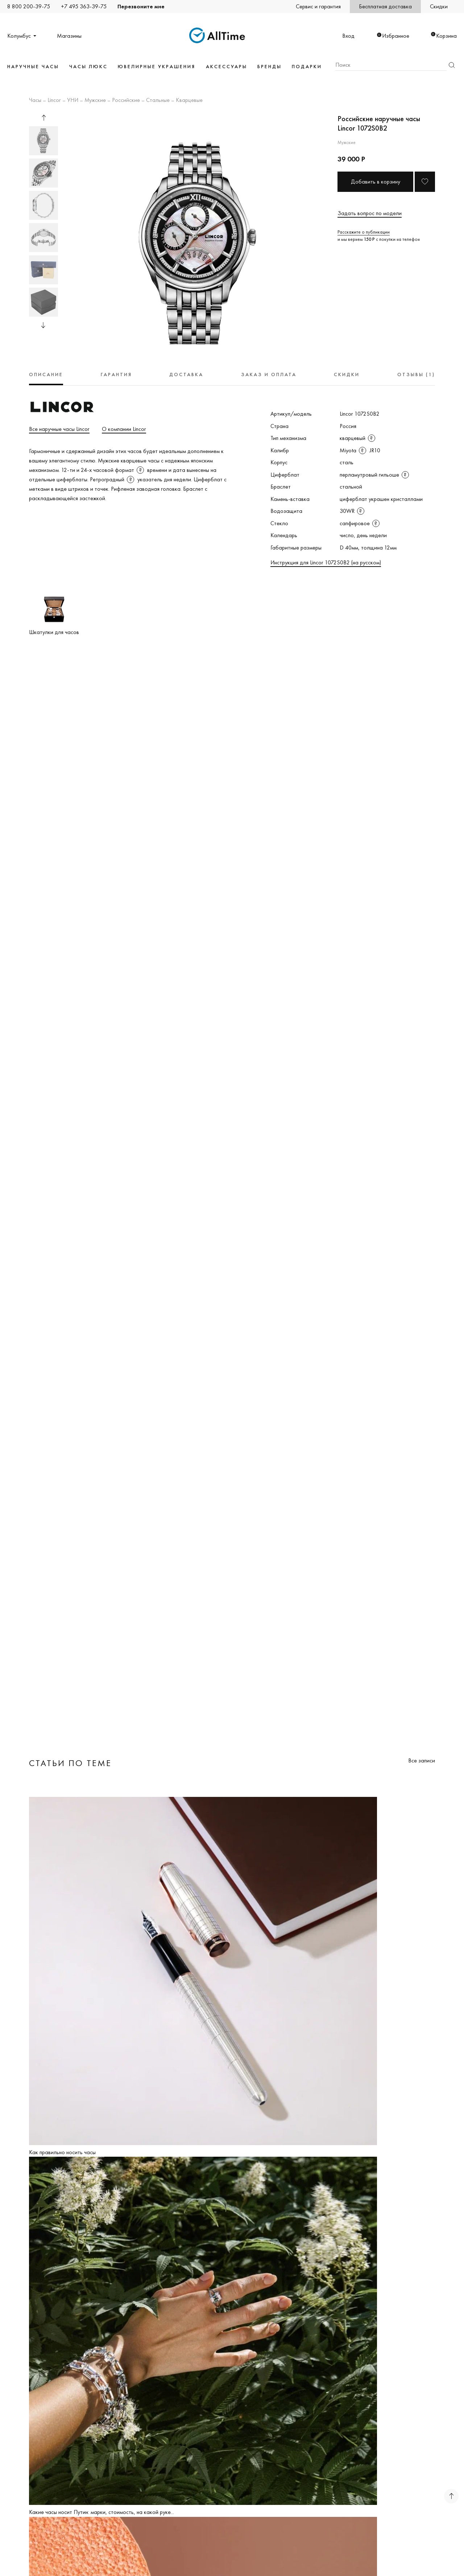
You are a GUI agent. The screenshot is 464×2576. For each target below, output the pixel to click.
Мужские (95, 100)
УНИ (72, 100)
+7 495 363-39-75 (84, 6)
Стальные (158, 100)
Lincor (54, 100)
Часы (35, 100)
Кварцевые (189, 100)
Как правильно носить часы (62, 2152)
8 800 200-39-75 (28, 6)
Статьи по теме (70, 1763)
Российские (126, 100)
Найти (452, 65)
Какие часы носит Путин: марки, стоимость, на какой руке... (101, 2512)
